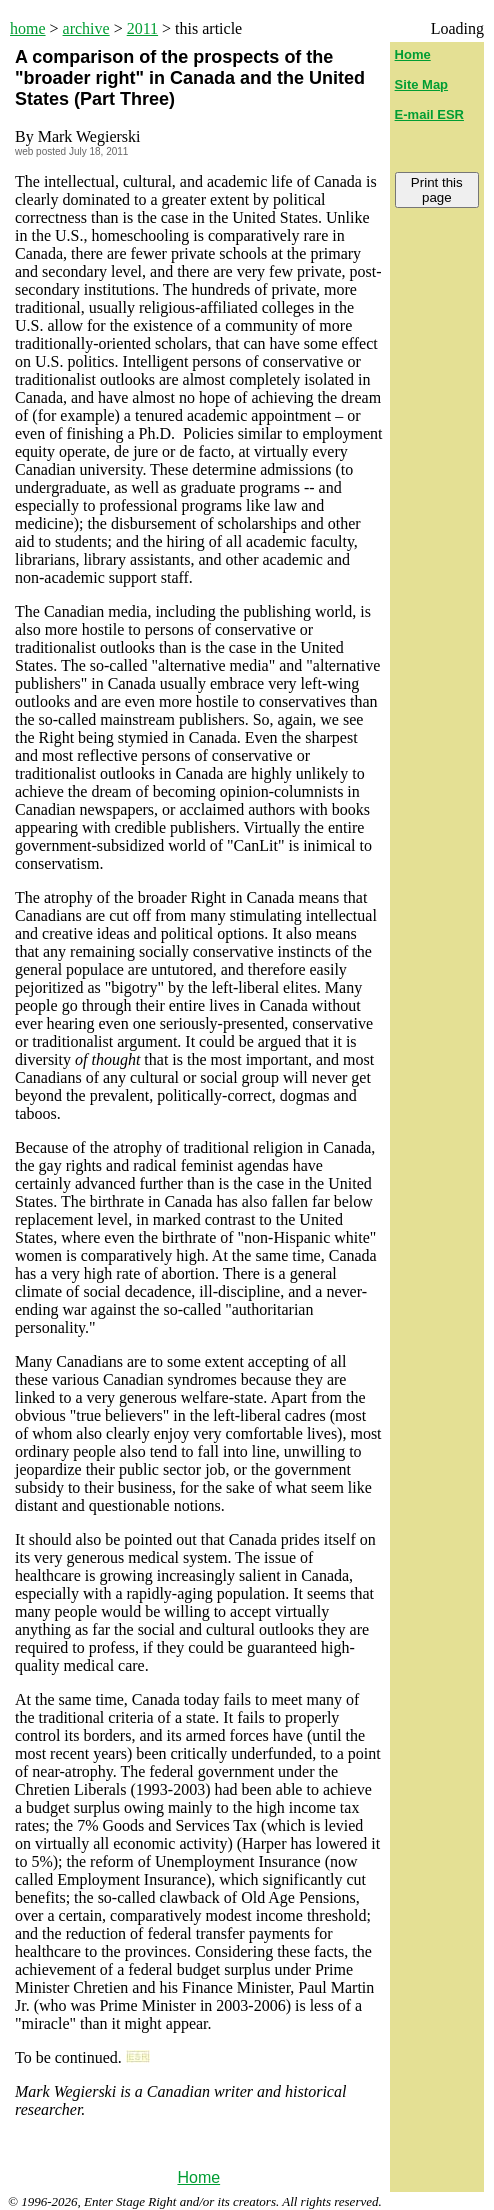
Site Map (421, 84)
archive (86, 28)
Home (198, 2177)
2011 (142, 28)
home (28, 28)
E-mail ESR (429, 114)
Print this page (437, 190)
